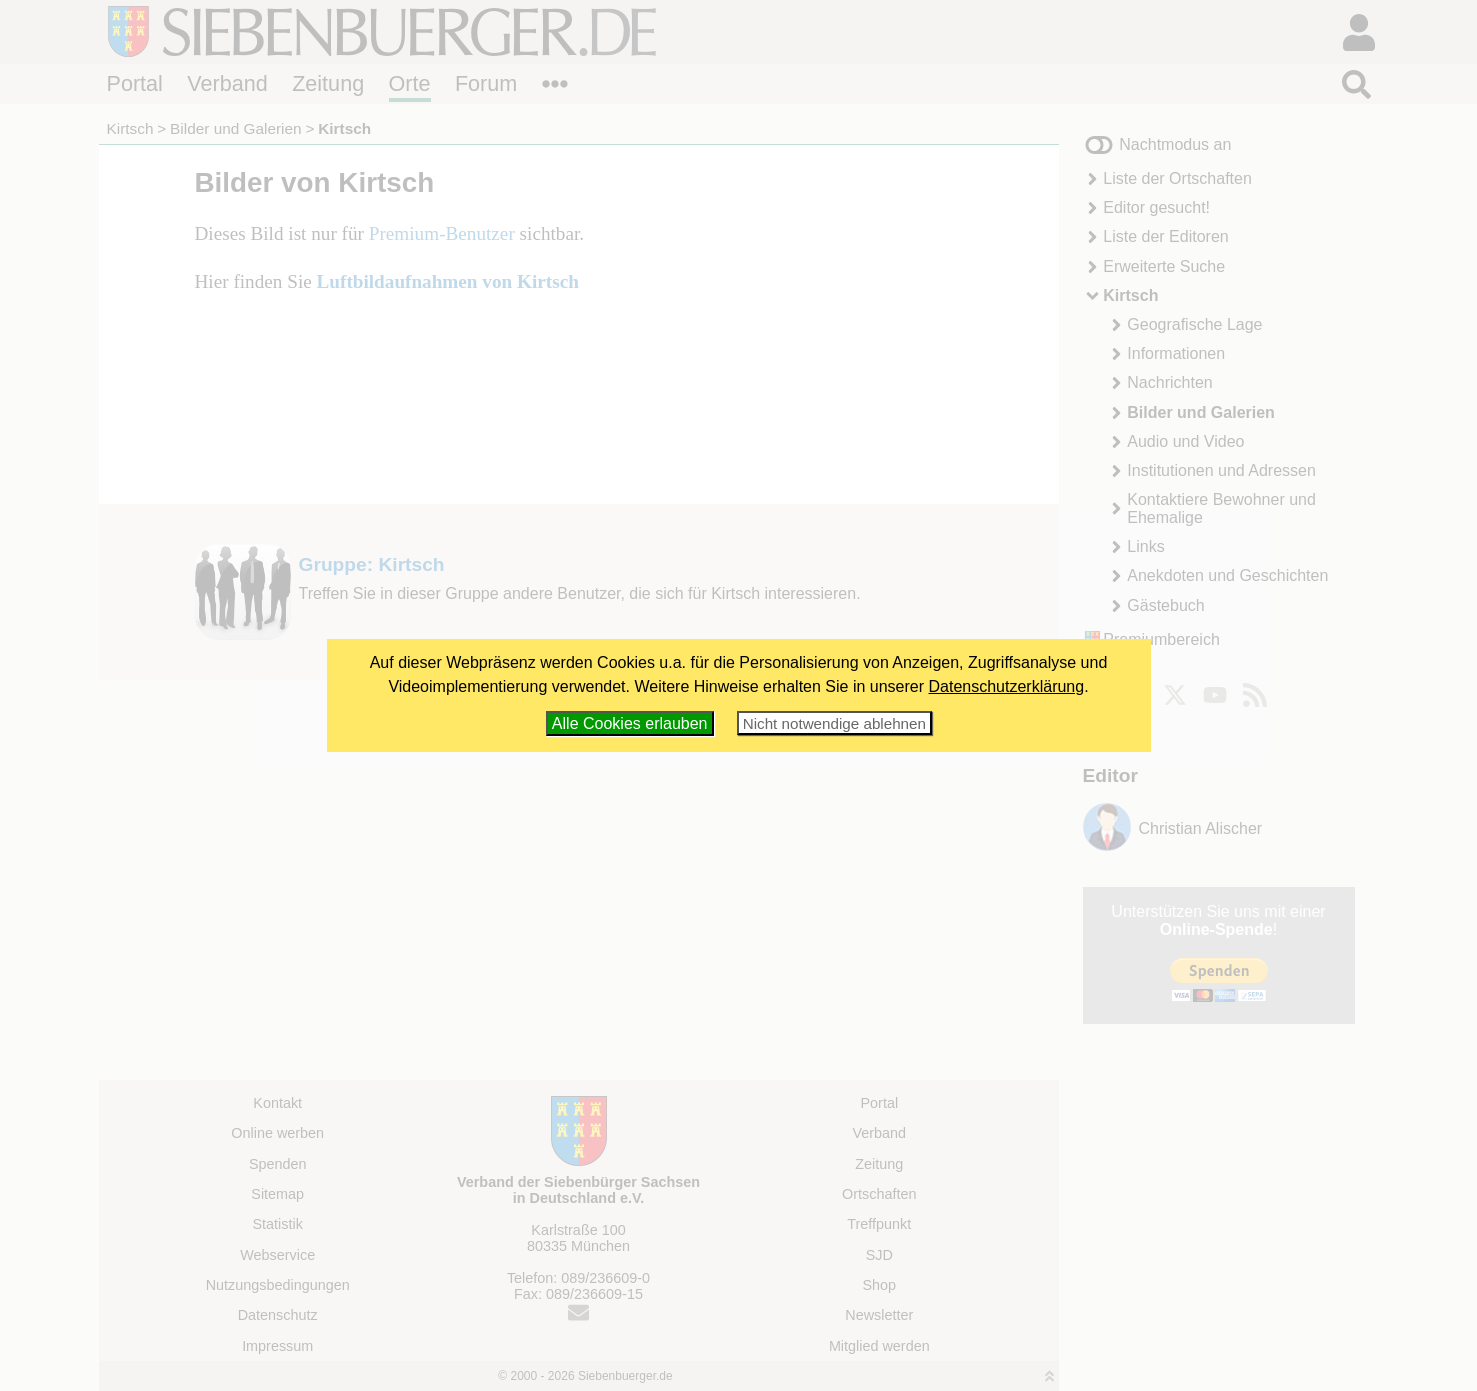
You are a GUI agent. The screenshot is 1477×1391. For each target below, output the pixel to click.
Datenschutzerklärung (1007, 686)
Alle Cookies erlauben (630, 723)
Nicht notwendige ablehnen (834, 723)
